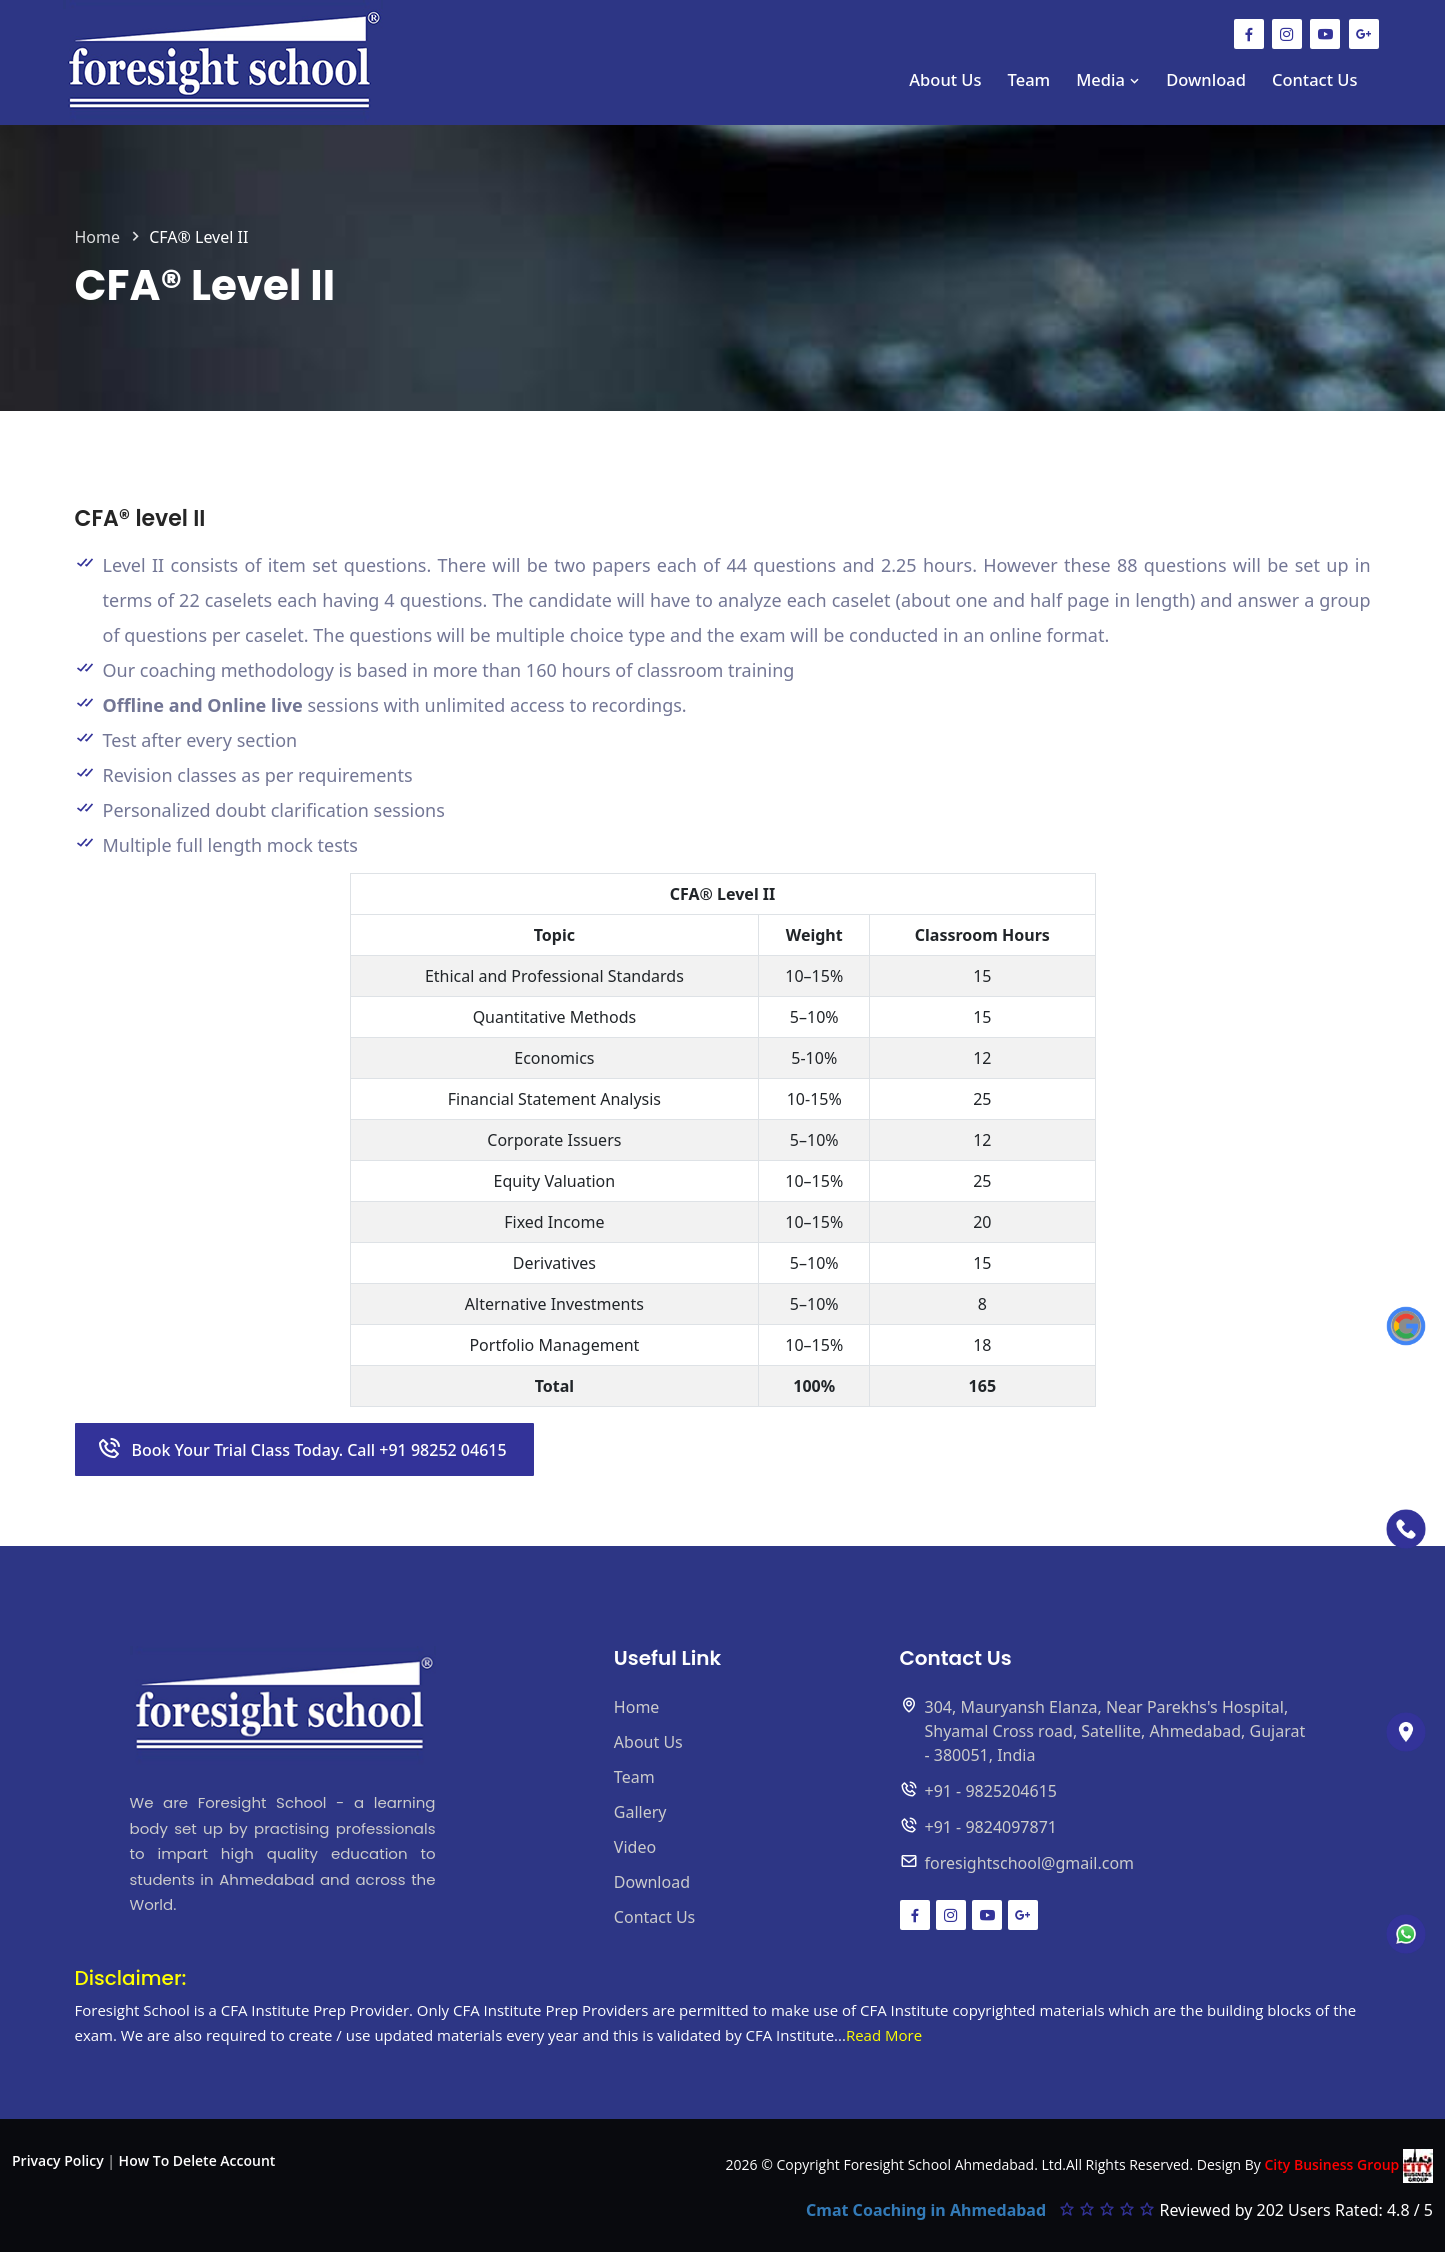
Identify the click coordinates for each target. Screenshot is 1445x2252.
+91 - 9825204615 (991, 1791)
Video (635, 1847)
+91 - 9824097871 (991, 1827)
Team (1029, 79)
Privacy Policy (58, 2160)
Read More (884, 2035)
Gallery (640, 1812)
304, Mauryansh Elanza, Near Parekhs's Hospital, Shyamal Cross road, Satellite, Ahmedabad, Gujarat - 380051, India (1115, 1731)
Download (1206, 79)
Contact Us (1315, 79)
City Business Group (1348, 2166)
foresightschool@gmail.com (1030, 1863)
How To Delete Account (197, 2160)
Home (98, 237)
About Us (945, 79)
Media (1108, 79)
